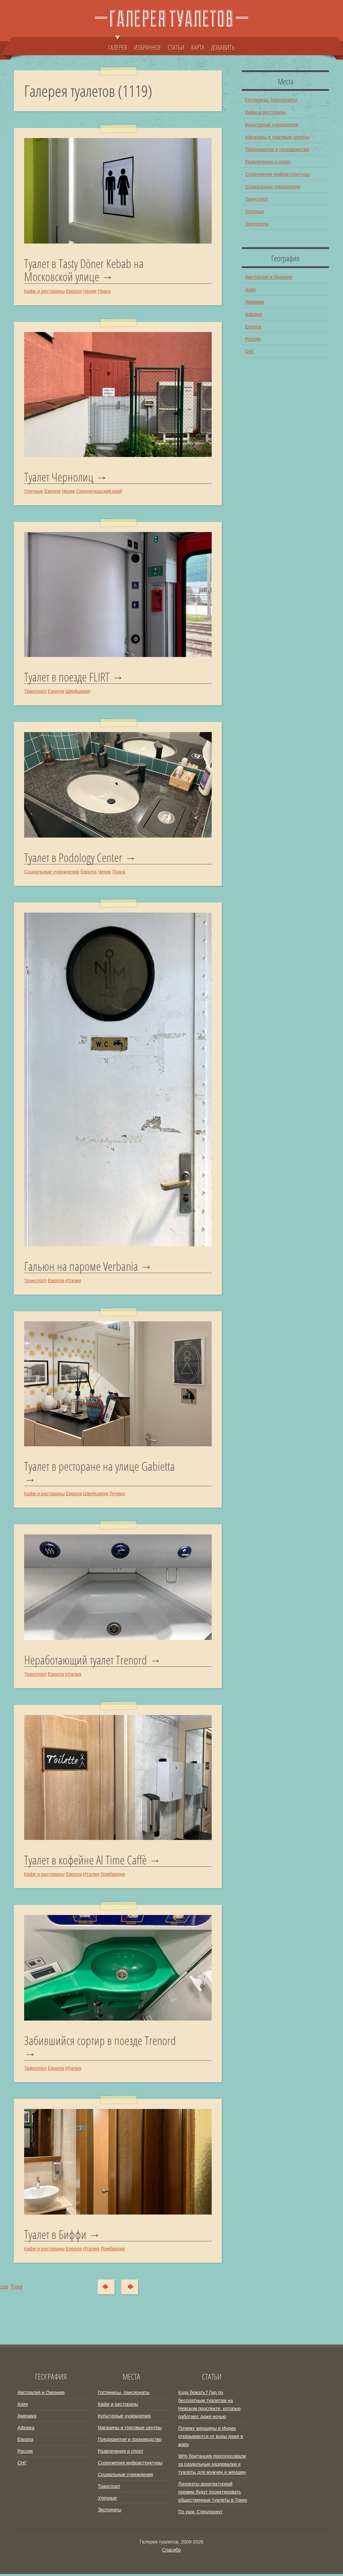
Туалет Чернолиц (58, 477)
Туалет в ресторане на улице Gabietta (99, 1468)
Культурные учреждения (271, 124)
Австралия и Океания (268, 277)
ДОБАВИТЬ (223, 47)
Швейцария (77, 692)
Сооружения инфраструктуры (277, 174)
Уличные (33, 491)
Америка (254, 302)
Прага (103, 291)
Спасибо (171, 2552)
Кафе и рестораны (44, 291)
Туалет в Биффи (55, 2236)
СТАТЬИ (176, 47)
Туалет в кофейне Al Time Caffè (85, 1861)
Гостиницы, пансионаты (271, 100)
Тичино (117, 1495)
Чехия (89, 291)
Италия (73, 1281)
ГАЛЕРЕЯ (117, 44)
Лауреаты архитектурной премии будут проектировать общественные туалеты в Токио (212, 2494)
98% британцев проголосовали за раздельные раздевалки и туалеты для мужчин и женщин (212, 2466)
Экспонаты (257, 223)
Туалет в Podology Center (73, 858)
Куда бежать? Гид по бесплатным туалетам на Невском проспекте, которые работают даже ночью (209, 2406)
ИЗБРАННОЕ (147, 47)
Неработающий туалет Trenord (85, 1661)
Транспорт (35, 692)
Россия (253, 339)
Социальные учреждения (51, 872)
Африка (253, 314)
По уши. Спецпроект (200, 2513)
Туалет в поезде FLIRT (67, 677)
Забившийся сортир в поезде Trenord (100, 2043)
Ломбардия (112, 1875)
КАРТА (197, 47)
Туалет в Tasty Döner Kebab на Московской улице (84, 270)
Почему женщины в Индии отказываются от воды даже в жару (210, 2438)
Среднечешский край (99, 491)
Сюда (104, 2289)
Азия (250, 289)
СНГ (250, 351)
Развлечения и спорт (268, 161)
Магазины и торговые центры (277, 137)
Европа (74, 291)
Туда (133, 2289)
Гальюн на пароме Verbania (81, 1267)
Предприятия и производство (277, 149)
